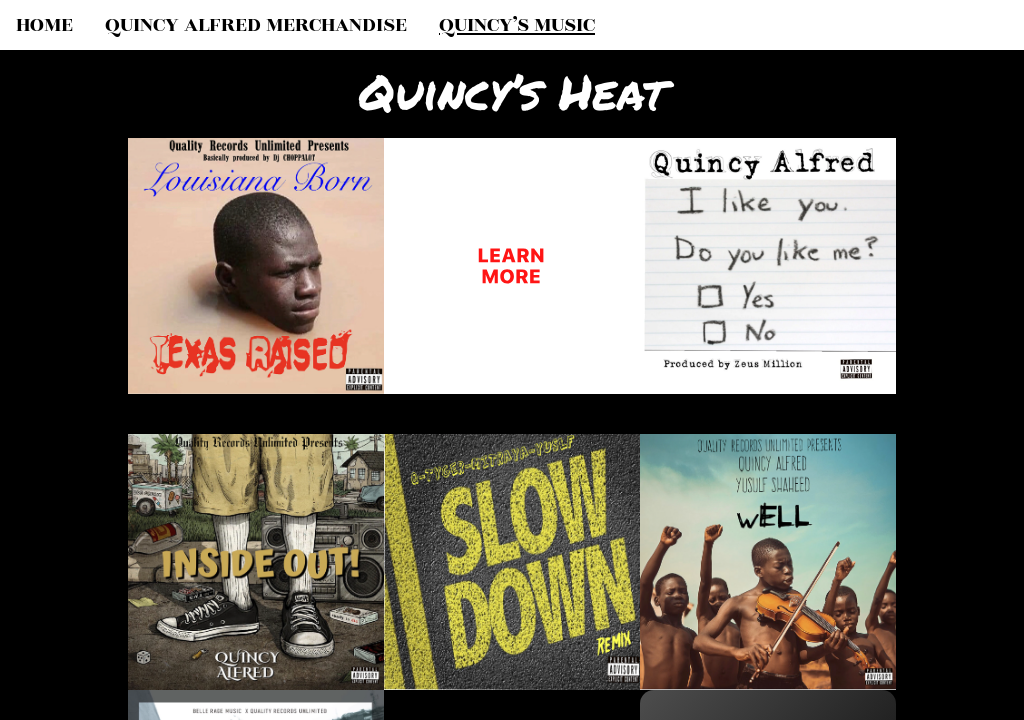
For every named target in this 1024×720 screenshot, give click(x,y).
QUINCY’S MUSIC (517, 24)
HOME (44, 24)
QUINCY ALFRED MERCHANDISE (256, 24)
